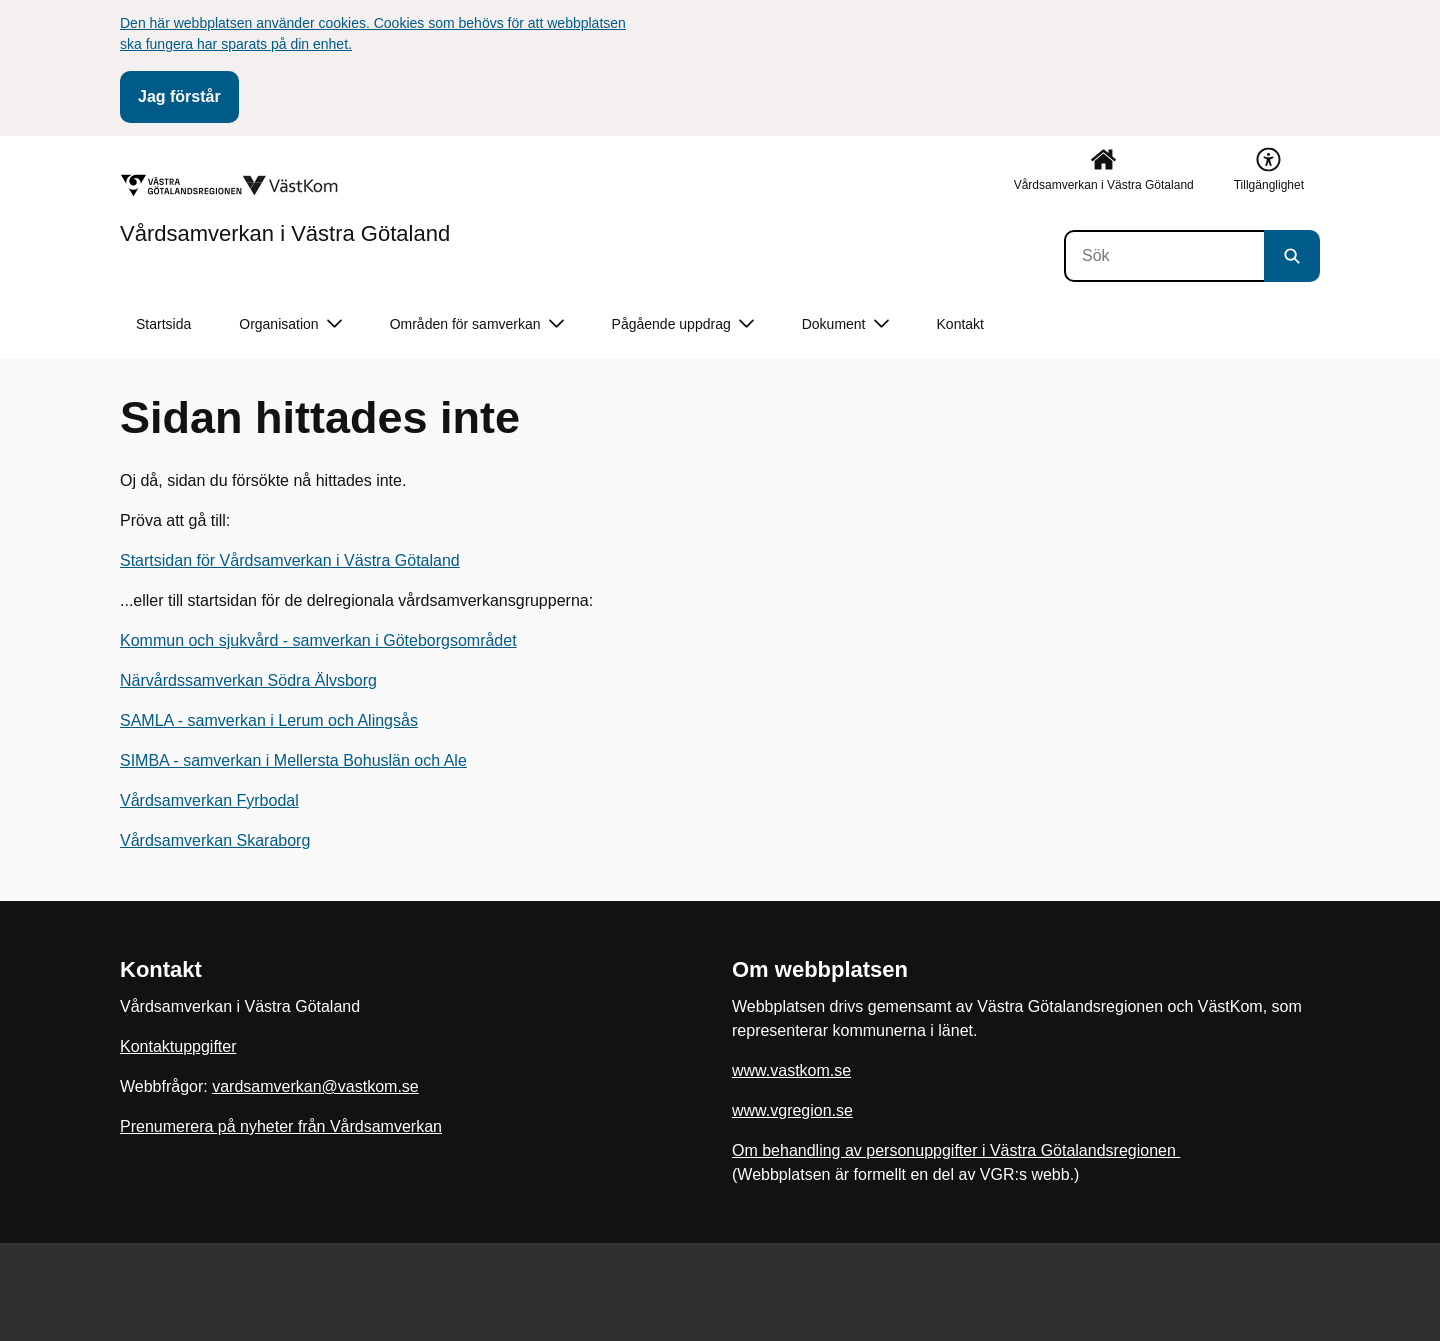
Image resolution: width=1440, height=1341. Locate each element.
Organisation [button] (290, 324)
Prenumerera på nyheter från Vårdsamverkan (281, 1126)
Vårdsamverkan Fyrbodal (209, 800)
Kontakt (960, 324)
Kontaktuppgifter (178, 1046)
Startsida (163, 324)
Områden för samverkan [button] (477, 324)
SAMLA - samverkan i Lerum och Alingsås (269, 720)
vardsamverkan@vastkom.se (315, 1086)
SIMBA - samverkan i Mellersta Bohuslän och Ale (293, 760)
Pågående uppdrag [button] (683, 324)
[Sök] (1164, 256)
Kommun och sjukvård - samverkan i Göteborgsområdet (318, 640)
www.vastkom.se (791, 1070)
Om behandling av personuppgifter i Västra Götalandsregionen (956, 1150)
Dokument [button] (845, 324)
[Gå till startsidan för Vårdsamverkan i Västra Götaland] (285, 209)
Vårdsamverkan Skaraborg (215, 840)
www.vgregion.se (792, 1110)
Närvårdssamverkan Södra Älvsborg (248, 680)
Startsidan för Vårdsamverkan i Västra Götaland (290, 560)
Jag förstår (179, 96)
